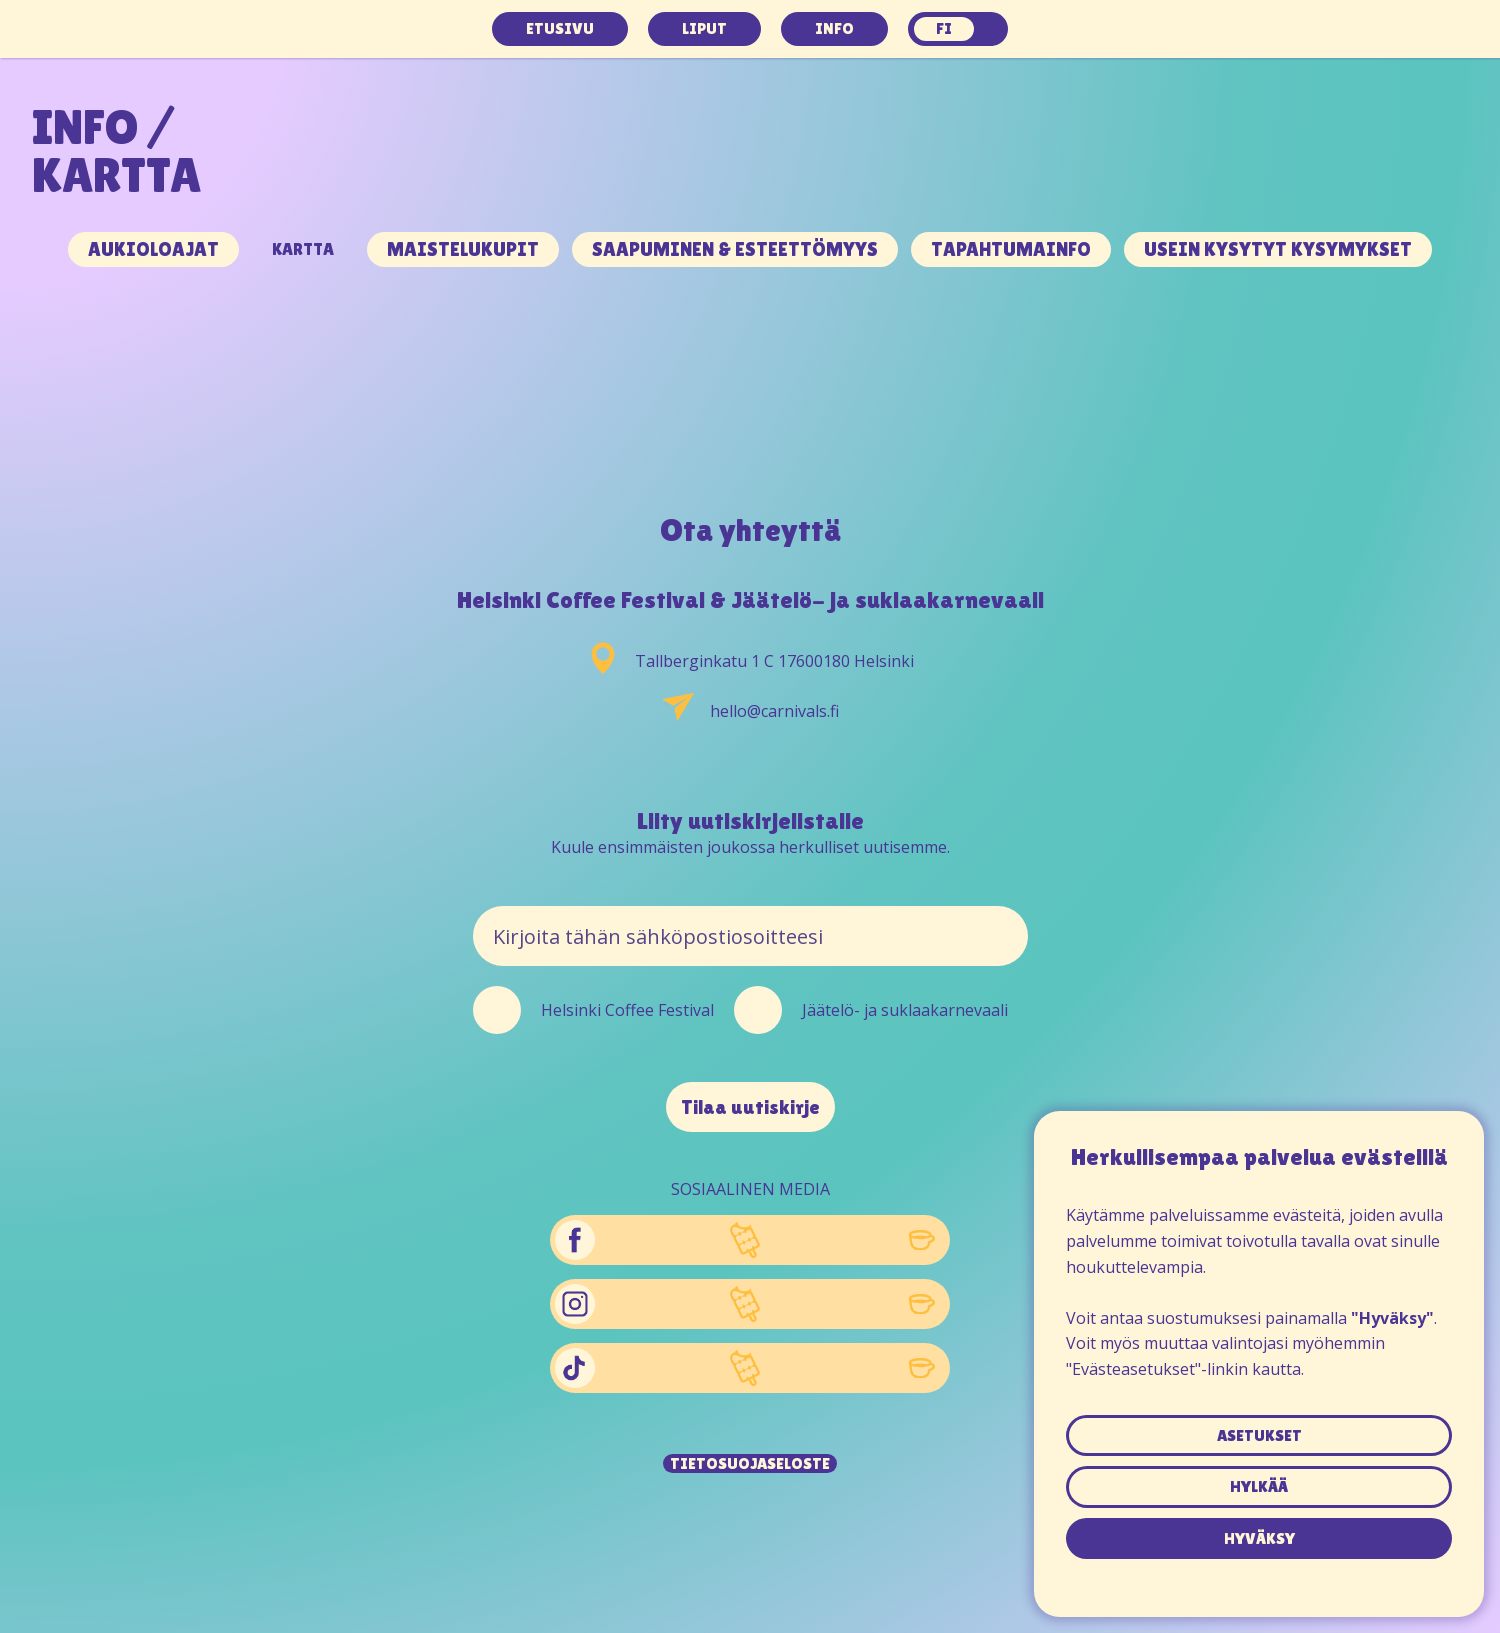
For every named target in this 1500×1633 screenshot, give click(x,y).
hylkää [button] (1259, 1486)
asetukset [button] (1259, 1435)
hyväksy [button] (1259, 1538)
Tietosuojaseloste (750, 1463)
